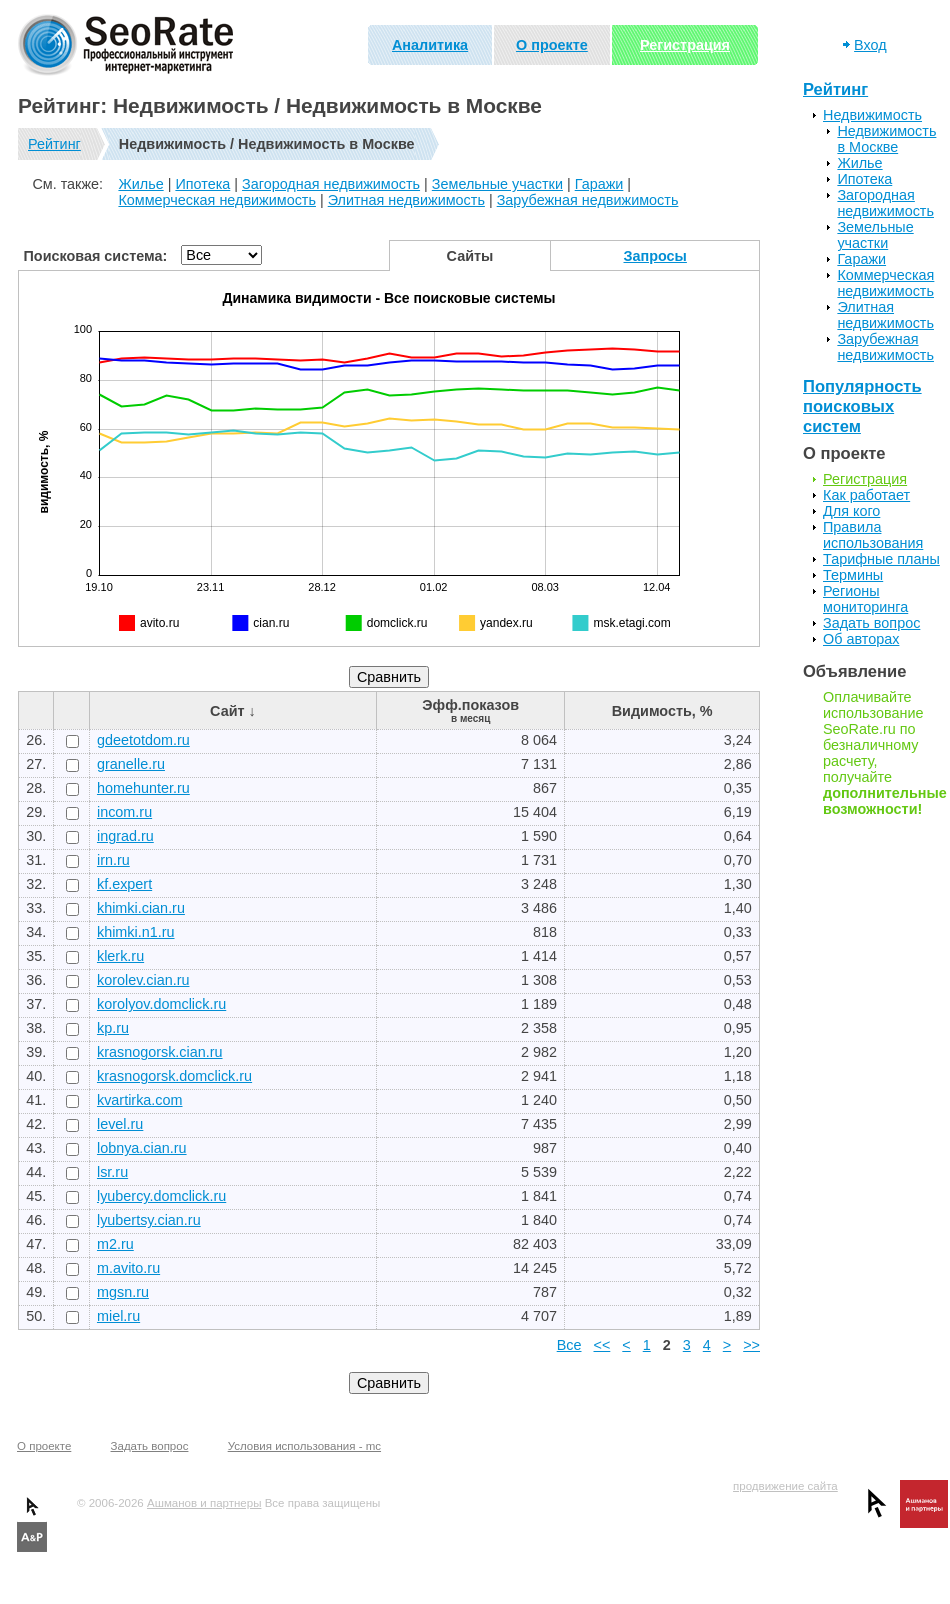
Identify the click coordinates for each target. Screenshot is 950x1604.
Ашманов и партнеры (204, 1503)
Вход (870, 45)
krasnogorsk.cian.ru (160, 1052)
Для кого (851, 511)
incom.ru (124, 812)
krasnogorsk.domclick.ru (174, 1076)
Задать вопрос (871, 623)
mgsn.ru (123, 1292)
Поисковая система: (96, 256)
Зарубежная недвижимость (588, 200)
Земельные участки (497, 184)
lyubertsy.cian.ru (149, 1220)
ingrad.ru (125, 836)
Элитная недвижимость (406, 200)
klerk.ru (120, 956)
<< (602, 1345)
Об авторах (861, 639)
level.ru (120, 1124)
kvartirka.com (140, 1100)
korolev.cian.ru (143, 980)
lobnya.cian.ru (142, 1148)
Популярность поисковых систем (862, 406)
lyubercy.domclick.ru (161, 1196)
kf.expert (124, 884)
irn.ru (113, 860)
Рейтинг (54, 144)
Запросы (655, 256)
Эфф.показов (470, 710)
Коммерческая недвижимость (217, 200)
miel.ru (118, 1316)
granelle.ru (131, 764)
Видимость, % (662, 711)
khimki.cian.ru (141, 908)
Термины (853, 575)
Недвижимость (872, 115)
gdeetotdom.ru (143, 740)
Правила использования (873, 535)
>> (751, 1345)
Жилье (140, 184)
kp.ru (113, 1028)
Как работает (866, 495)
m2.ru (115, 1244)
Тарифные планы (881, 559)
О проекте (552, 45)
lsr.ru (112, 1172)
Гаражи (599, 184)
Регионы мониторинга (865, 599)
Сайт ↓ (233, 711)
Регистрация (685, 45)
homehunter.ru (143, 788)
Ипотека (202, 184)
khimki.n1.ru (136, 932)
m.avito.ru (128, 1268)
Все (569, 1345)
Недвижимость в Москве (886, 139)
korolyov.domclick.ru (161, 1004)
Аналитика (430, 45)
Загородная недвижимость (331, 184)
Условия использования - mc (304, 1446)
